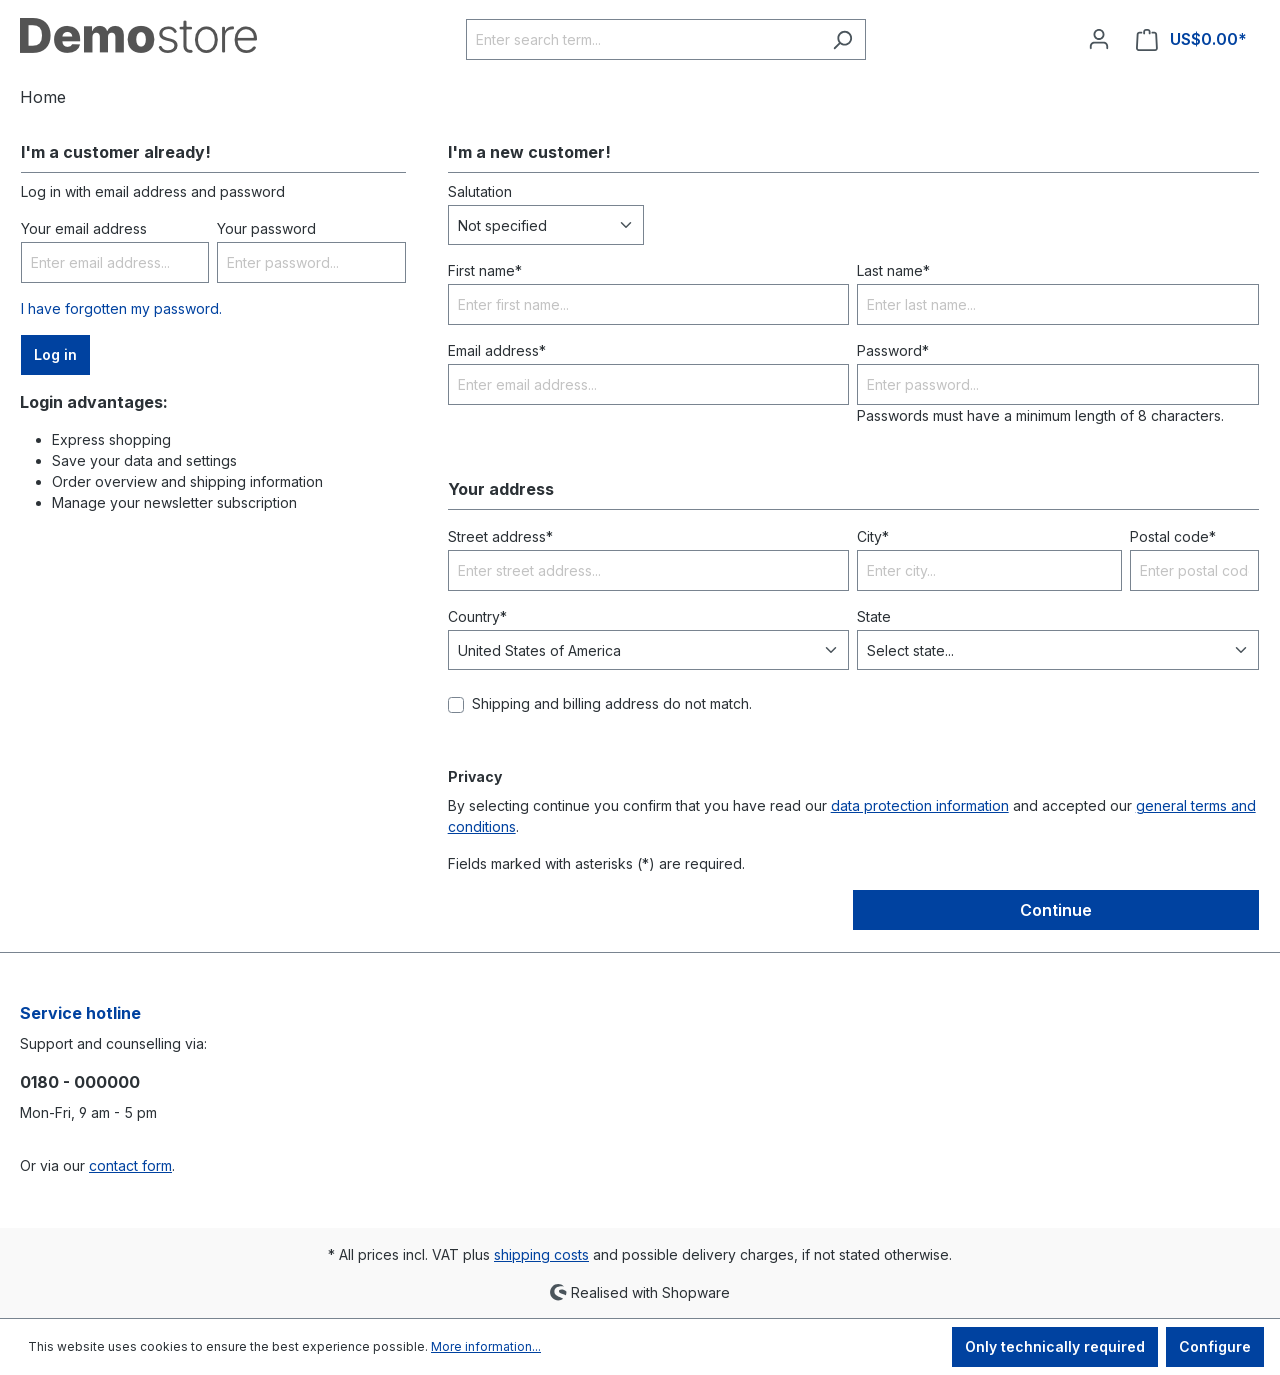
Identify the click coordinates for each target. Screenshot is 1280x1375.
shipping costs (541, 1254)
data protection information (920, 805)
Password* (893, 350)
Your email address (84, 228)
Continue (1056, 910)
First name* (485, 270)
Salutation (480, 191)
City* (873, 536)
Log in (55, 354)
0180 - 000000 (80, 1082)
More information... (486, 1346)
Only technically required (1055, 1346)
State (874, 616)
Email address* (497, 350)
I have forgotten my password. (121, 308)
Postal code (1173, 536)
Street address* (500, 536)
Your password (266, 228)
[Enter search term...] (643, 39)
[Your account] (1099, 39)
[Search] (842, 39)
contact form (130, 1165)
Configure (1215, 1346)
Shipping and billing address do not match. (612, 703)
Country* (477, 616)
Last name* (893, 270)
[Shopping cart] (1191, 39)
